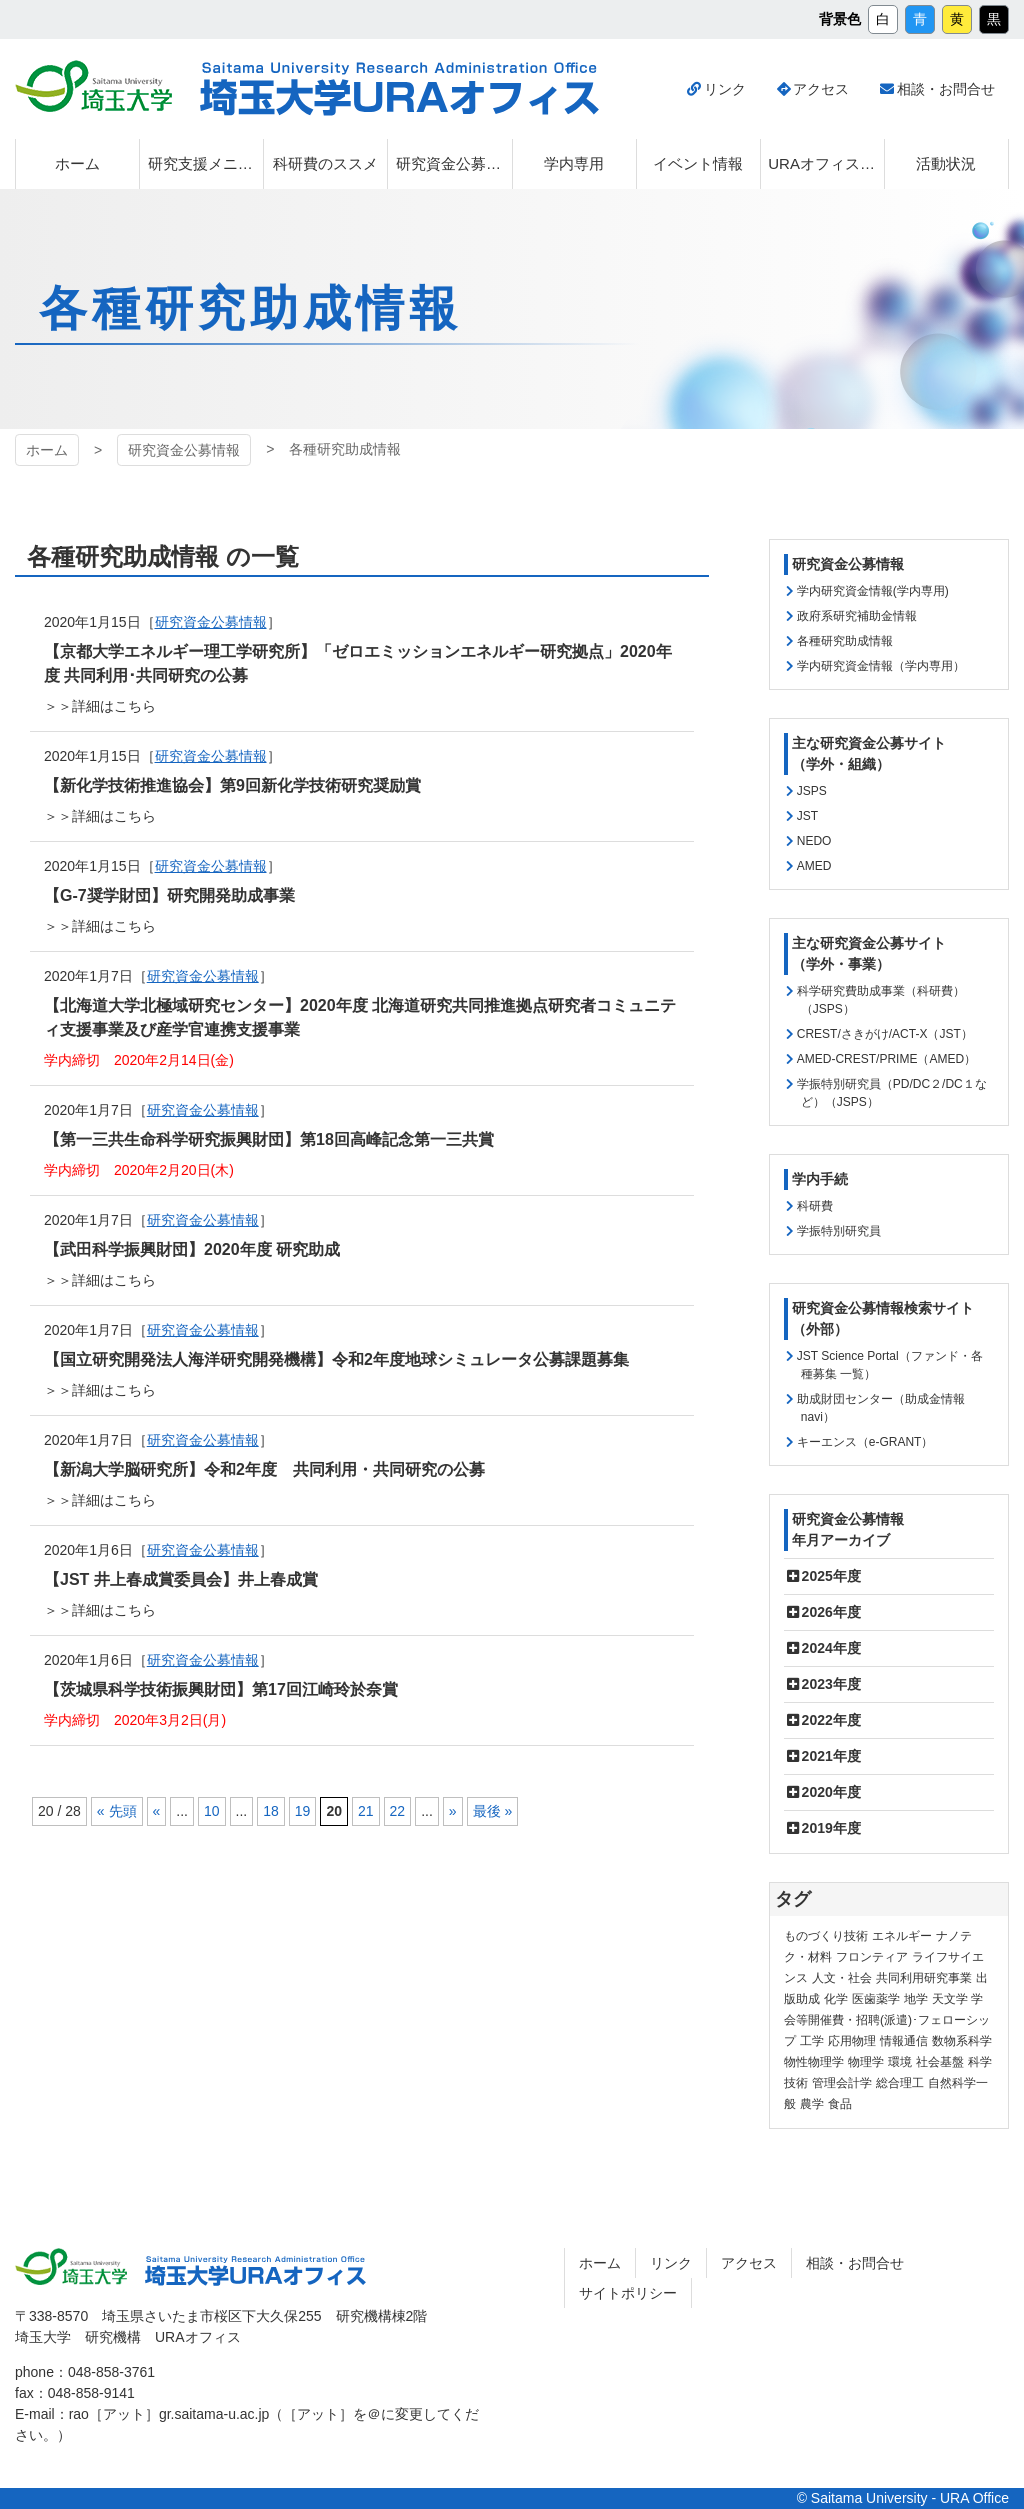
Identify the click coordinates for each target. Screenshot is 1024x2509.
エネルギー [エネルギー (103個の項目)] (902, 1936)
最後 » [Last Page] (493, 1811)
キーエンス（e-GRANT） (865, 1442)
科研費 (815, 1206)
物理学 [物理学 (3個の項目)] (866, 2062)
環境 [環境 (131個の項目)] (900, 2062)
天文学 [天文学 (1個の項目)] (950, 1999)
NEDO (814, 841)
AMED (814, 866)
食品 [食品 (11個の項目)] (840, 2104)
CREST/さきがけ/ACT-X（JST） (885, 1034)
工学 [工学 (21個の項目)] (812, 2041)
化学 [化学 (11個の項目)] (836, 1999)
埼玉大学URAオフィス (255, 2271)
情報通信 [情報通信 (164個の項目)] (904, 2041)
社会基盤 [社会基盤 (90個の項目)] (940, 2062)
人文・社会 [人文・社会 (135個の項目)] (842, 1978)
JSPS (812, 791)
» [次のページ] (453, 1811)
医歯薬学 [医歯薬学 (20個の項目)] (876, 1999)
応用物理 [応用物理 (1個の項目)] (852, 2041)
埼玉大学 (71, 2267)
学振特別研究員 (839, 1231)
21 (366, 1811)
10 (212, 1811)
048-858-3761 (111, 2372)
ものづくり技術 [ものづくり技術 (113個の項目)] (826, 1936)
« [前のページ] (157, 1811)
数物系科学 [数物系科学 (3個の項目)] (962, 2041)
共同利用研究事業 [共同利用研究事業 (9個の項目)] (924, 1978)
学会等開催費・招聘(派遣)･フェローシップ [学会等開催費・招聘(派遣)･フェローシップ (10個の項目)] (887, 2020)
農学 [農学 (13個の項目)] (812, 2104)
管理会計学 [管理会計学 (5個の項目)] (842, 2083)
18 (271, 1811)
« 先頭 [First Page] (117, 1811)
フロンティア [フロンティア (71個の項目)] (872, 1957)
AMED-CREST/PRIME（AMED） (886, 1059)
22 (398, 1811)
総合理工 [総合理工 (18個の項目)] (900, 2083)
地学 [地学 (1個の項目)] (916, 1999)
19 (303, 1811)
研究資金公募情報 (211, 756)
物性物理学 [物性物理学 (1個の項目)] (814, 2062)
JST (807, 816)
